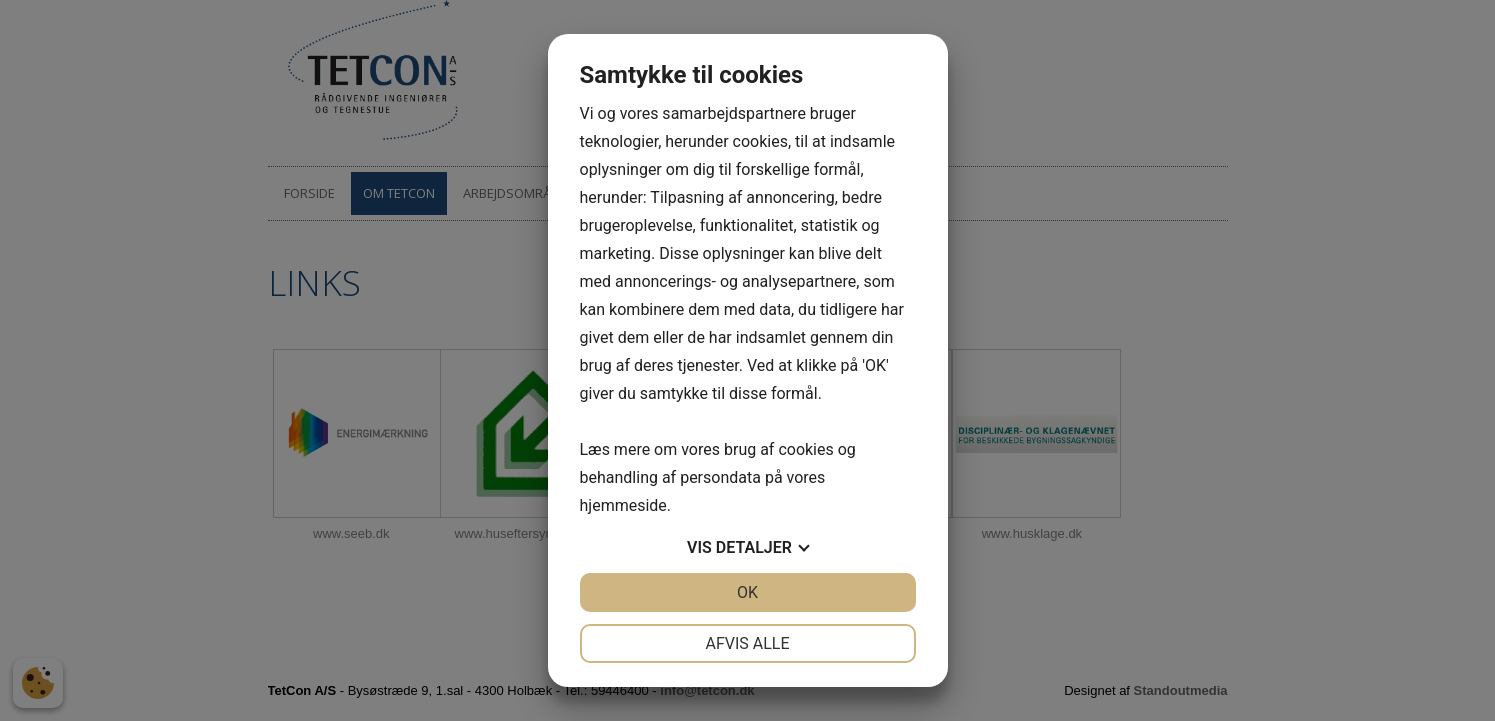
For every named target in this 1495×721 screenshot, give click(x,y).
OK (747, 592)
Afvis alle (747, 643)
